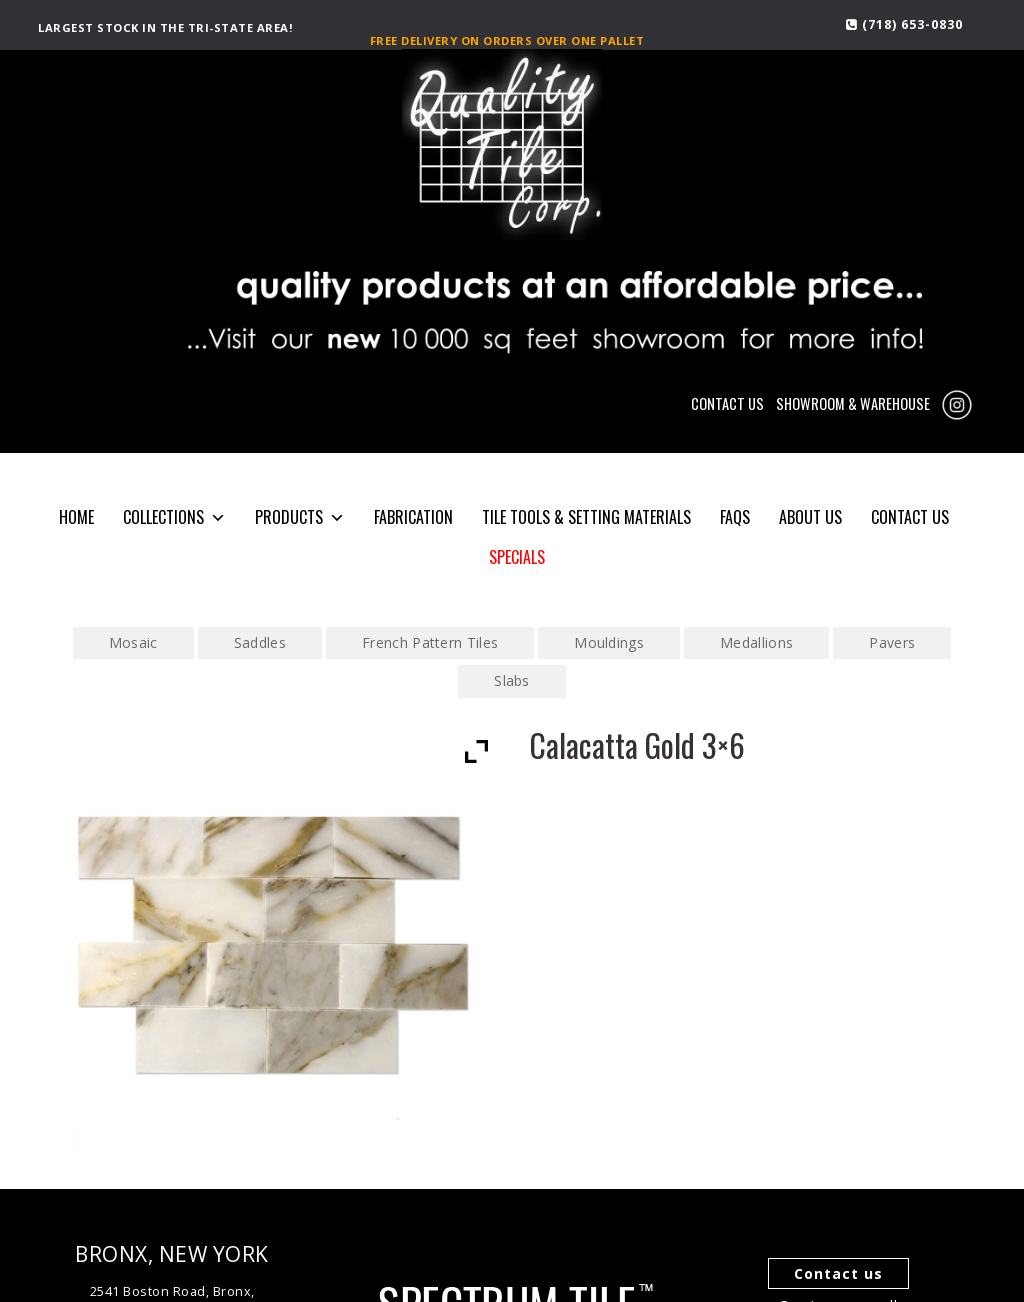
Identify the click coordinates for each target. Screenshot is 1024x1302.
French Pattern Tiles (430, 642)
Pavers (892, 642)
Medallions (756, 642)
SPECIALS (517, 557)
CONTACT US (727, 403)
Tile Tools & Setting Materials (586, 517)
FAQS (735, 517)
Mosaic (133, 642)
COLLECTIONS (174, 517)
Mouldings (609, 642)
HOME (76, 517)
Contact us (838, 1273)
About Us (810, 517)
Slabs (512, 680)
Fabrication (413, 517)
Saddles (260, 642)
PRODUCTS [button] (300, 517)
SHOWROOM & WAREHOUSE (853, 403)
